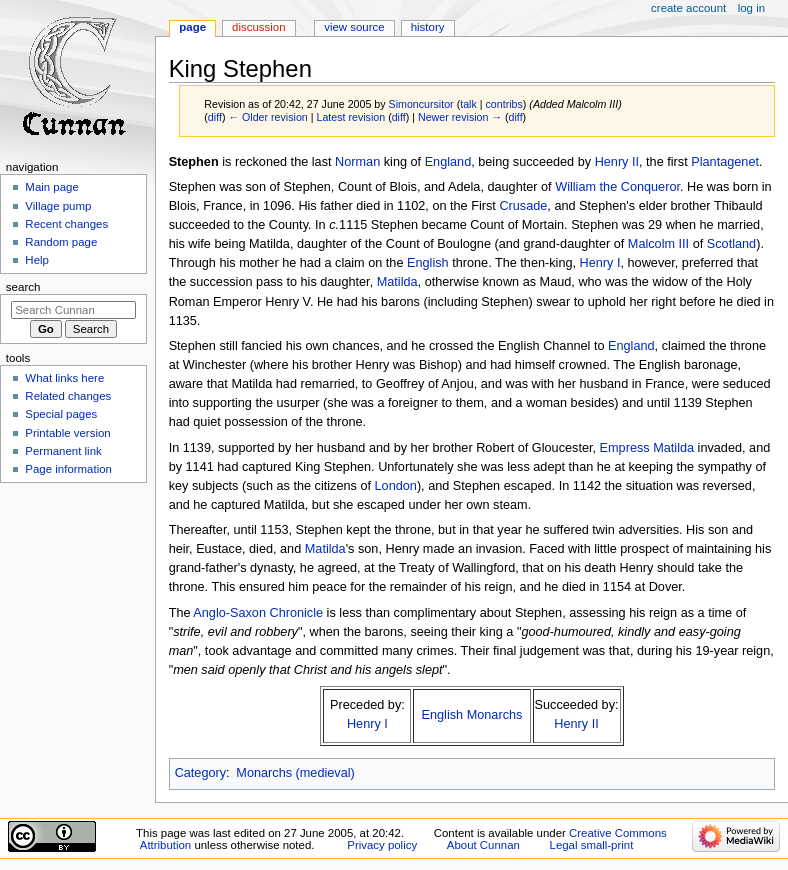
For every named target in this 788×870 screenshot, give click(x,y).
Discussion (258, 27)
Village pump (58, 206)
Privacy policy (382, 845)
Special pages (61, 414)
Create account (688, 8)
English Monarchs (472, 715)
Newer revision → (460, 117)
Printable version (67, 433)
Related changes (68, 396)
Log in (751, 8)
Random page (61, 242)
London (396, 486)
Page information (68, 469)
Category (200, 773)
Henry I (600, 263)
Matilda (397, 282)
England (448, 162)
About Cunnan (483, 845)
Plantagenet (725, 162)
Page (192, 27)
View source (354, 27)
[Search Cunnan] (73, 310)
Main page (52, 187)
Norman (357, 162)
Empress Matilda (647, 448)
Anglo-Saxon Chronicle (258, 613)
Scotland (731, 244)
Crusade (523, 206)
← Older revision (267, 117)
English (428, 263)
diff (215, 117)
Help (37, 260)
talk (468, 104)
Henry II (617, 162)
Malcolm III (658, 244)
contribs (504, 104)
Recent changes (66, 224)
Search (23, 287)
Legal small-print (592, 845)
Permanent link (63, 451)
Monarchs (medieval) (295, 773)
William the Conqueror (617, 187)
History (428, 27)
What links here (64, 378)
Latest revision (350, 117)
